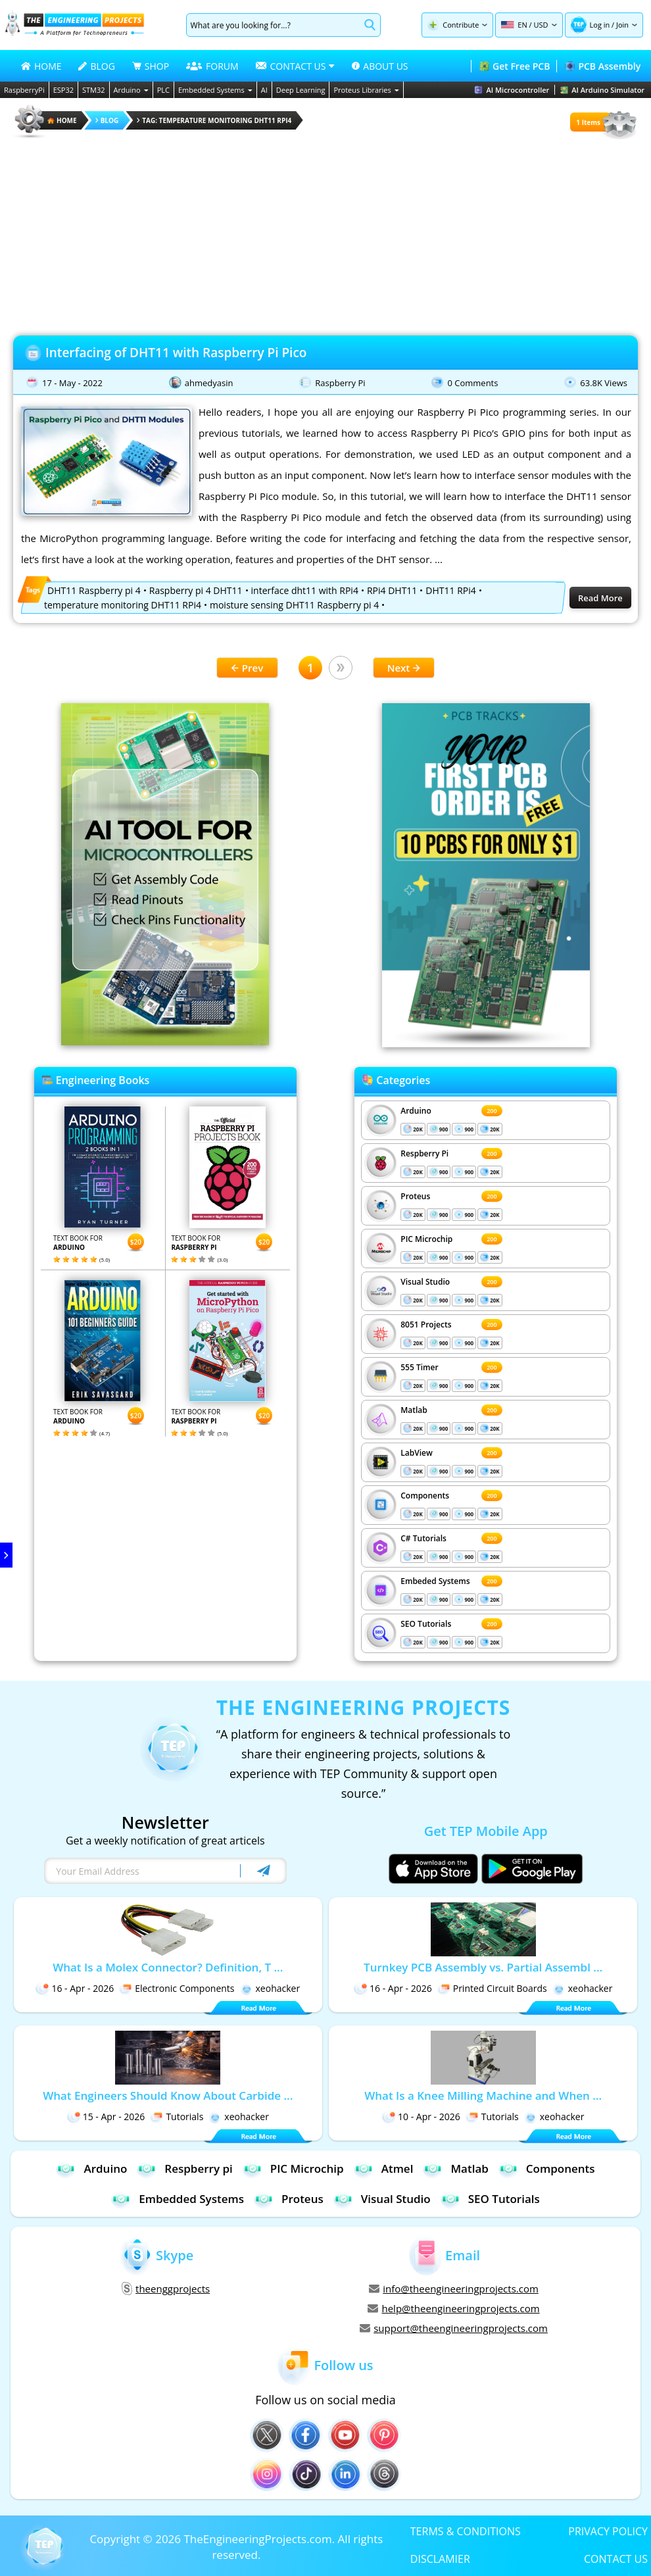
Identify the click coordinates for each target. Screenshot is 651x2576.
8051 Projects (425, 1324)
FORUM (212, 66)
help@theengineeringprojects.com (453, 2308)
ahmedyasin (209, 383)
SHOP (150, 66)
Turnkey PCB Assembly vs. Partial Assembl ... (483, 1967)
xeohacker (270, 1988)
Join (622, 25)
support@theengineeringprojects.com (454, 2328)
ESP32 (63, 90)
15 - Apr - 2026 (106, 2116)
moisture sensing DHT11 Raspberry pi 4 (294, 605)
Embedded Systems (215, 90)
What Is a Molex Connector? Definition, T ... (168, 1967)
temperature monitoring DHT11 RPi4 (122, 605)
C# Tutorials (423, 1538)
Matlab (413, 1410)
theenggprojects (166, 2288)
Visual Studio (425, 1281)
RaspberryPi (24, 90)
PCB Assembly (602, 66)
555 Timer (419, 1367)
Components (424, 1495)
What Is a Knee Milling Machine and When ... (483, 2095)
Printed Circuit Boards (492, 1988)
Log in (600, 25)
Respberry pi (184, 2168)
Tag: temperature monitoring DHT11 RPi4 (214, 120)
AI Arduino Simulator (602, 90)
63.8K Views (603, 383)
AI (264, 90)
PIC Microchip (426, 1239)
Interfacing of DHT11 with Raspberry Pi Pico (175, 352)
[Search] (273, 25)
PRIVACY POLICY (608, 2530)
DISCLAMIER (440, 2558)
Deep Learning (301, 90)
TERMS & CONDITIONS (465, 2530)
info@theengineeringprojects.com (454, 2288)
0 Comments (472, 383)
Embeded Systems (435, 1581)
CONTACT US (616, 2558)
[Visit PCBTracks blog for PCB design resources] (486, 1043)
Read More (600, 598)
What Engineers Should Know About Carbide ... (168, 2095)
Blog (107, 120)
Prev (247, 667)
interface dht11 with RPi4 (304, 590)
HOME (41, 66)
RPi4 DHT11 (392, 590)
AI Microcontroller (511, 90)
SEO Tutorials (425, 1623)
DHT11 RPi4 (450, 590)
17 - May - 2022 (72, 383)
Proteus (415, 1196)
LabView (416, 1452)
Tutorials (176, 2116)
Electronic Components (176, 1988)
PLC (163, 90)
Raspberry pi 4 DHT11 (196, 590)
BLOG (96, 66)
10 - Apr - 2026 (421, 2116)
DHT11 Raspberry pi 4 (94, 590)
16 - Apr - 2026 (75, 1988)
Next (404, 667)
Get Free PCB (514, 66)
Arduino (131, 90)
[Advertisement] (325, 233)
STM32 (93, 90)
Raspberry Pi (340, 383)
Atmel (384, 2168)
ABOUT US (380, 66)
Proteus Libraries (365, 90)
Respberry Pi (424, 1153)
